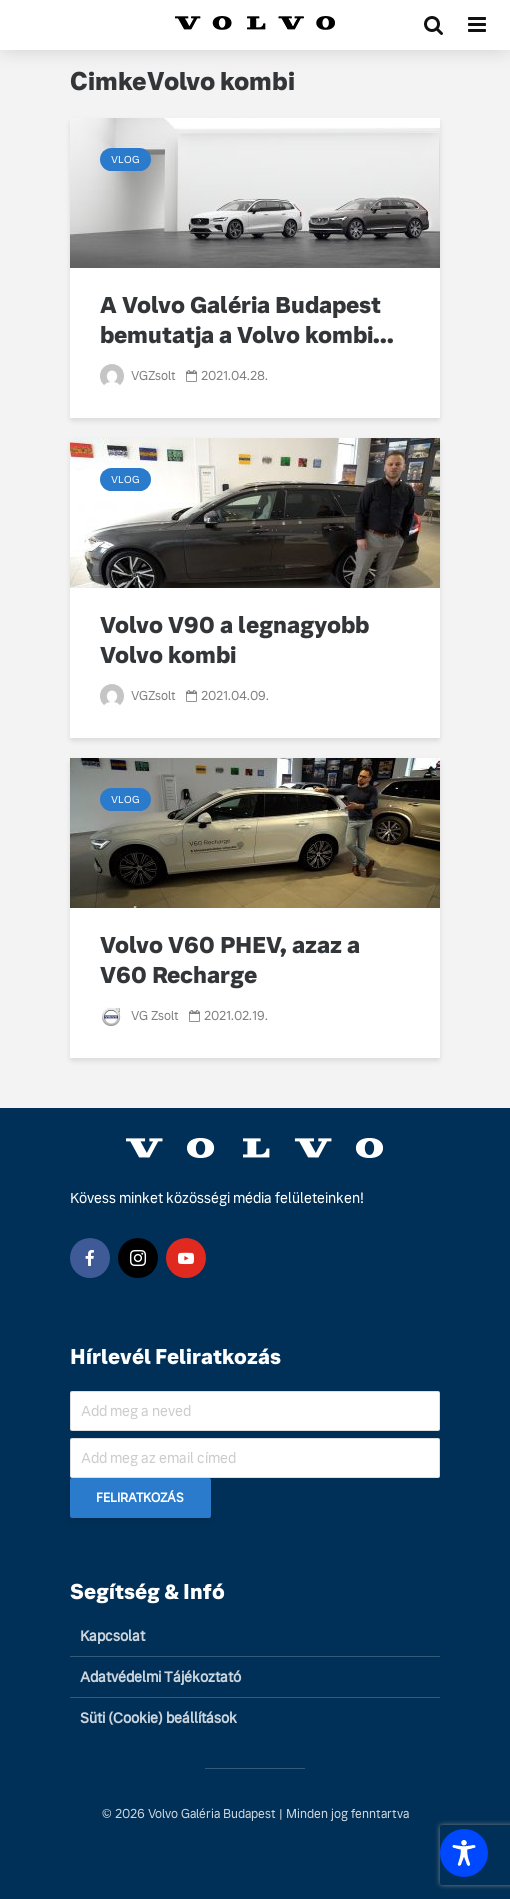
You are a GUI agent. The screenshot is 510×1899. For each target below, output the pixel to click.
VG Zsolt (139, 1016)
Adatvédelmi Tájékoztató (160, 1677)
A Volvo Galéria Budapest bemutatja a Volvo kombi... (247, 320)
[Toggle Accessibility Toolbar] (464, 1853)
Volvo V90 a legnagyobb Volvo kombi (234, 640)
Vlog (125, 159)
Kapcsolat (112, 1636)
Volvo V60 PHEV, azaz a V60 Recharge (230, 960)
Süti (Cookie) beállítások (158, 1718)
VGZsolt (138, 376)
